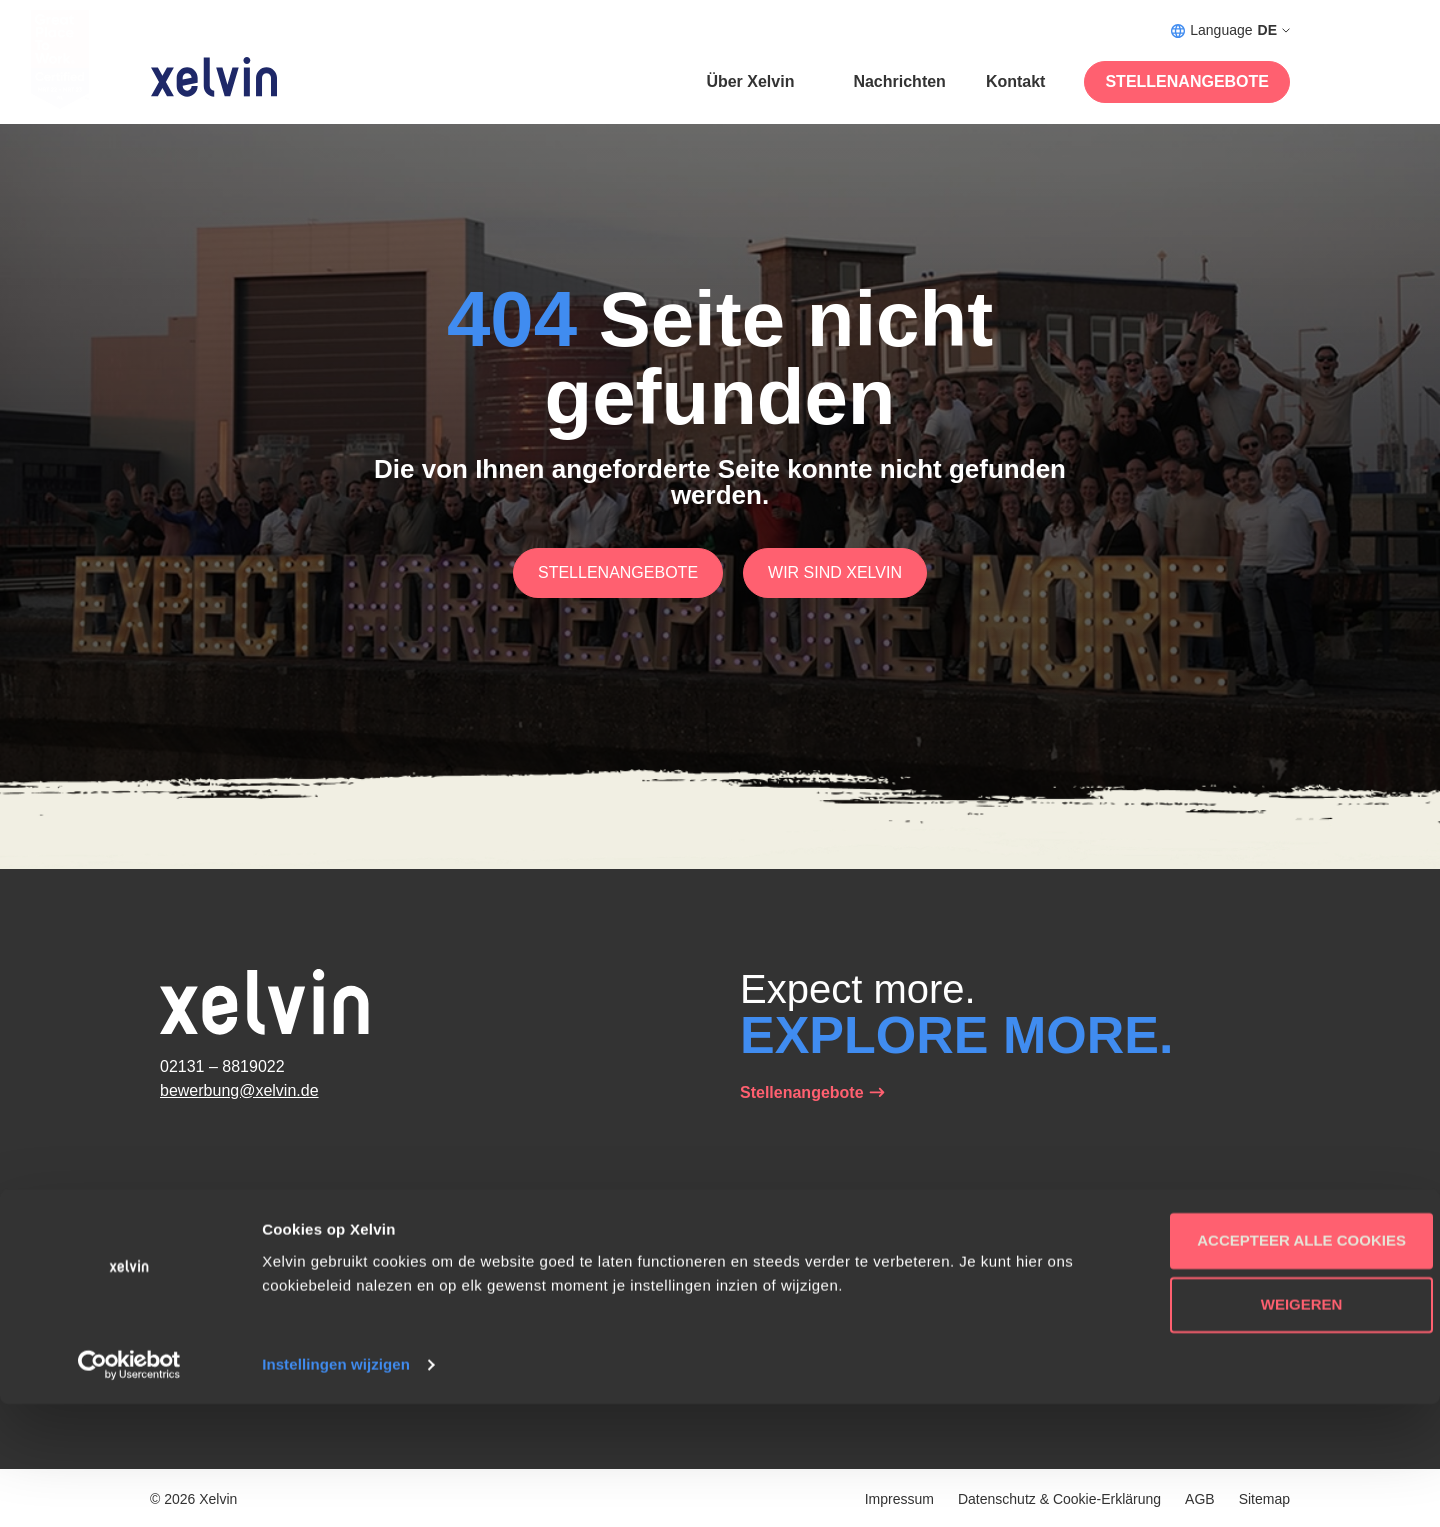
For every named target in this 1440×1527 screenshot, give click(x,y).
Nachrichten (899, 81)
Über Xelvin (750, 81)
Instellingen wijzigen (336, 1487)
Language (1230, 30)
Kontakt (1016, 81)
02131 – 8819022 (222, 1066)
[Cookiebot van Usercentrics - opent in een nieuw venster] (129, 1488)
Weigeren (1273, 1427)
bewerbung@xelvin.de (239, 1090)
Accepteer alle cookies (1273, 1363)
